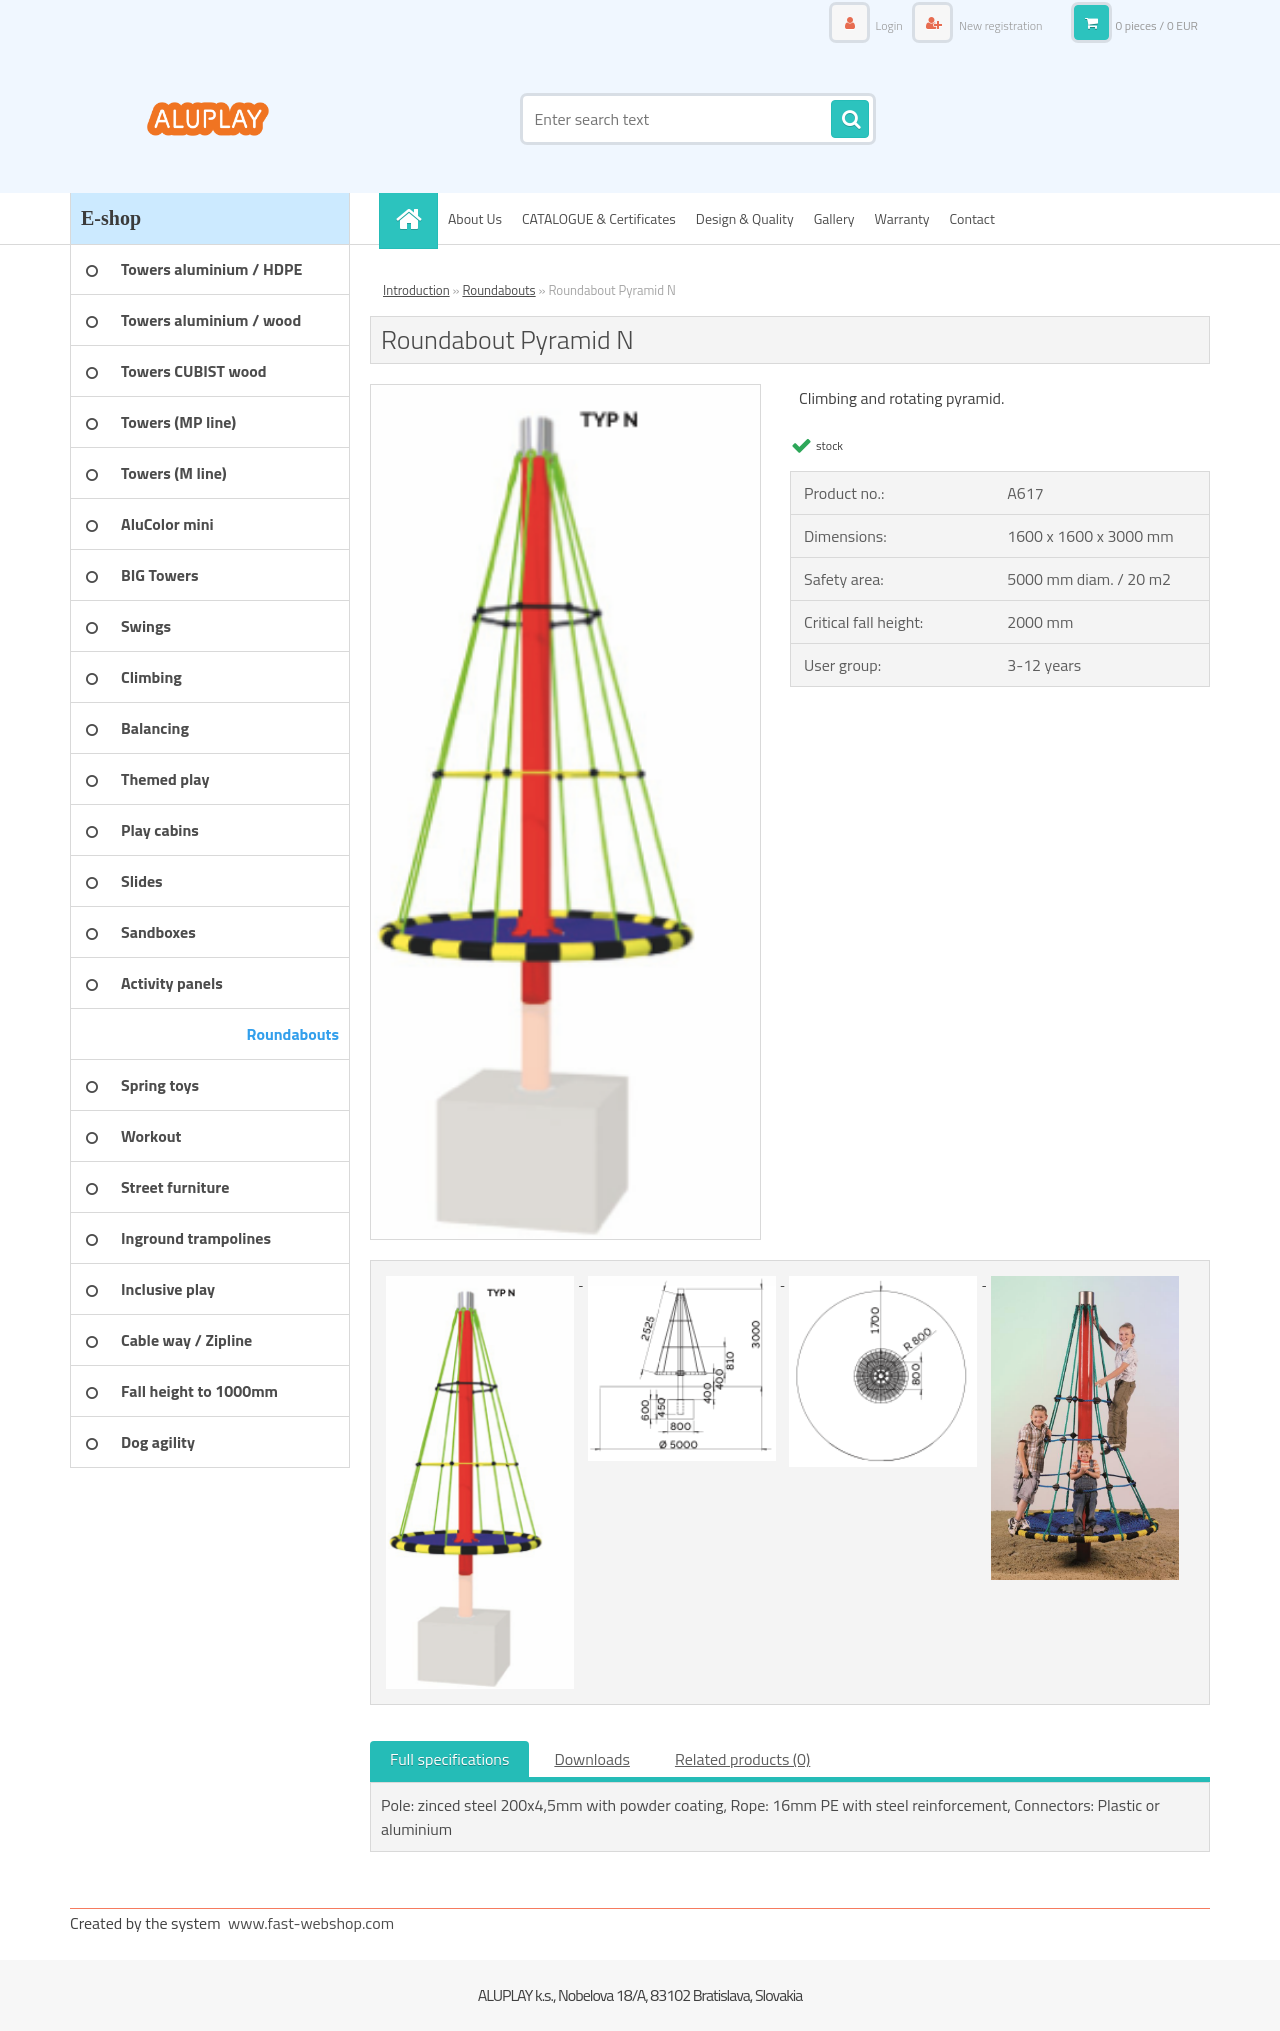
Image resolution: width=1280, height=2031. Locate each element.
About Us (475, 218)
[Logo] (207, 119)
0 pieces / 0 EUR (1156, 25)
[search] (850, 120)
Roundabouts (498, 290)
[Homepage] (415, 218)
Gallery (834, 218)
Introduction (416, 290)
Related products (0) (742, 1759)
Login (889, 25)
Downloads (592, 1759)
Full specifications (449, 1759)
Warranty (902, 218)
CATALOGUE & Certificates (599, 218)
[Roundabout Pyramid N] (565, 393)
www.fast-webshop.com (311, 1923)
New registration (999, 25)
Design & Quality (745, 218)
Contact (972, 218)
